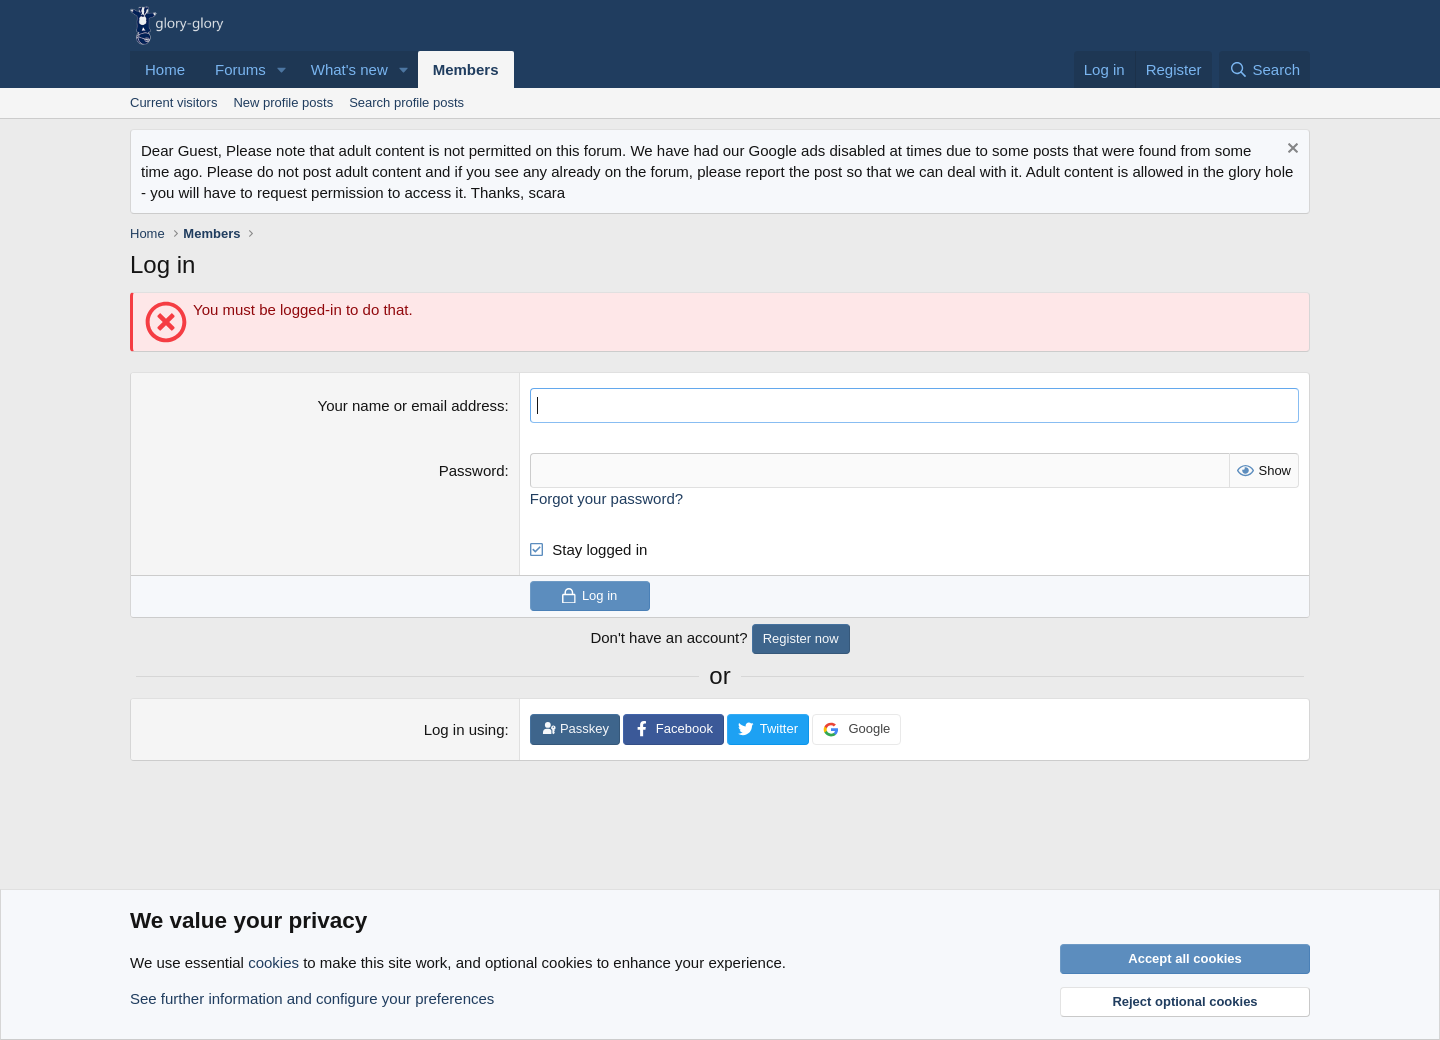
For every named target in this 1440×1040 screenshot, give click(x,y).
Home (165, 69)
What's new (349, 69)
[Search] (1264, 69)
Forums (240, 69)
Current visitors (173, 102)
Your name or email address (411, 405)
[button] (282, 69)
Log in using (464, 729)
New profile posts (283, 102)
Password (472, 470)
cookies (273, 962)
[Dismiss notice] (1290, 150)
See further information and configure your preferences (312, 998)
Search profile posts (406, 102)
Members (466, 69)
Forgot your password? (606, 498)
